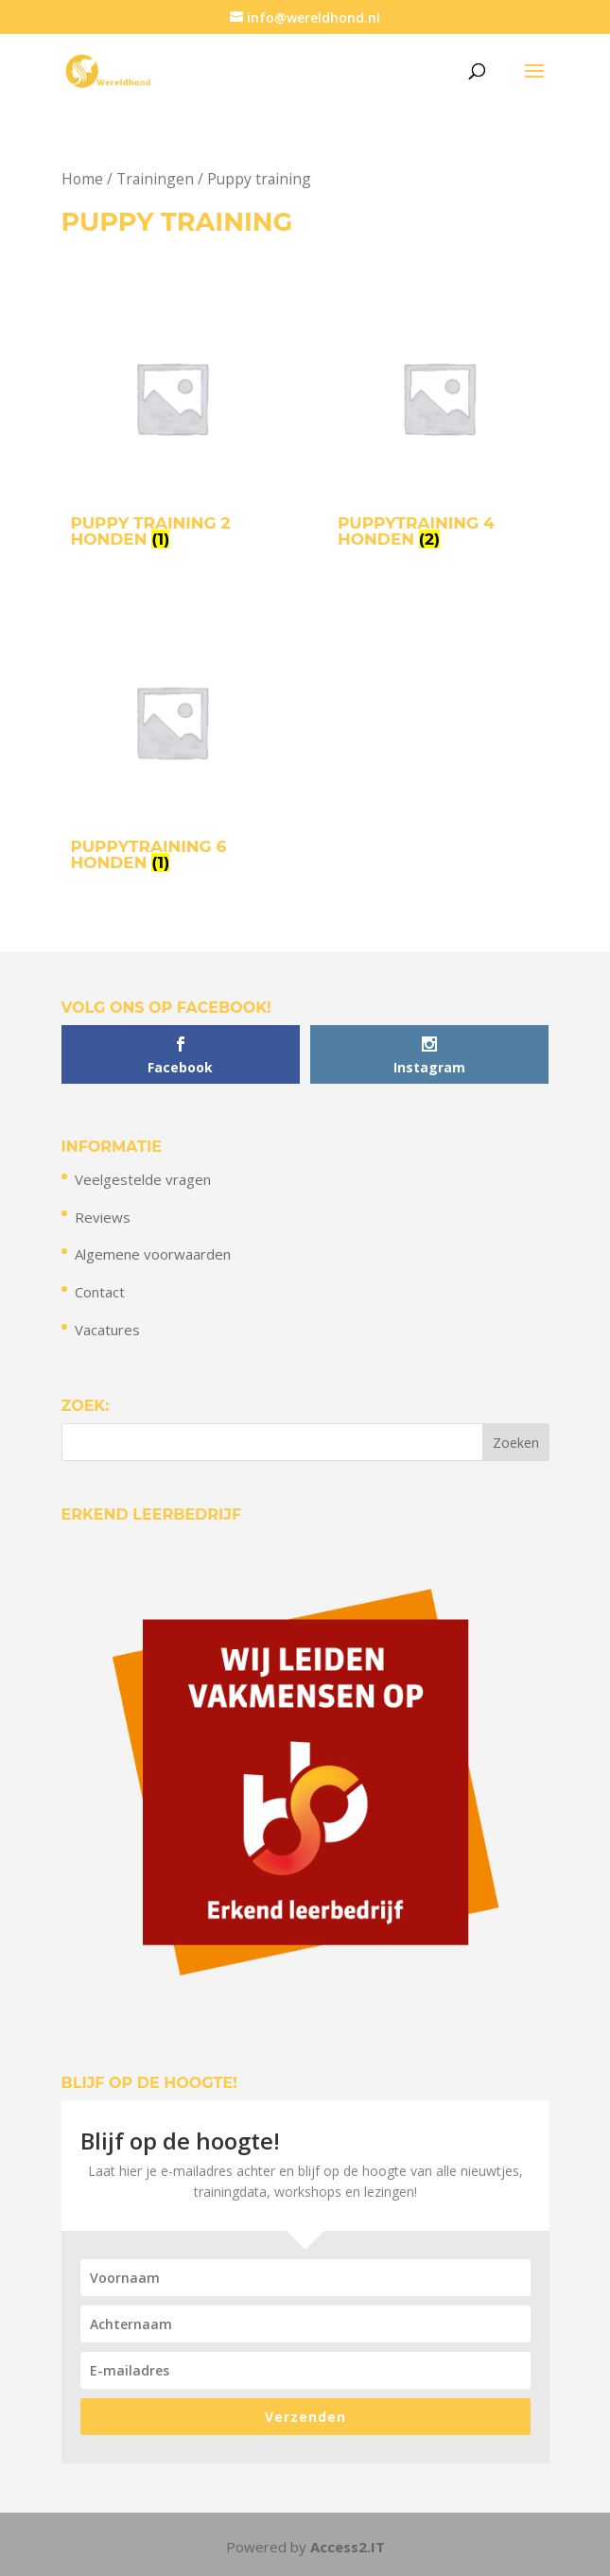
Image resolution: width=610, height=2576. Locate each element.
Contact (100, 1291)
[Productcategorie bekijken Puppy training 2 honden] (171, 426)
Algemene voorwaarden (153, 1253)
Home (82, 178)
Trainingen (155, 178)
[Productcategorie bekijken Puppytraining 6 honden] (171, 749)
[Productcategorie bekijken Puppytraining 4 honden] (438, 426)
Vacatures (107, 1329)
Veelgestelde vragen (143, 1179)
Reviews (103, 1217)
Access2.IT (347, 2546)
